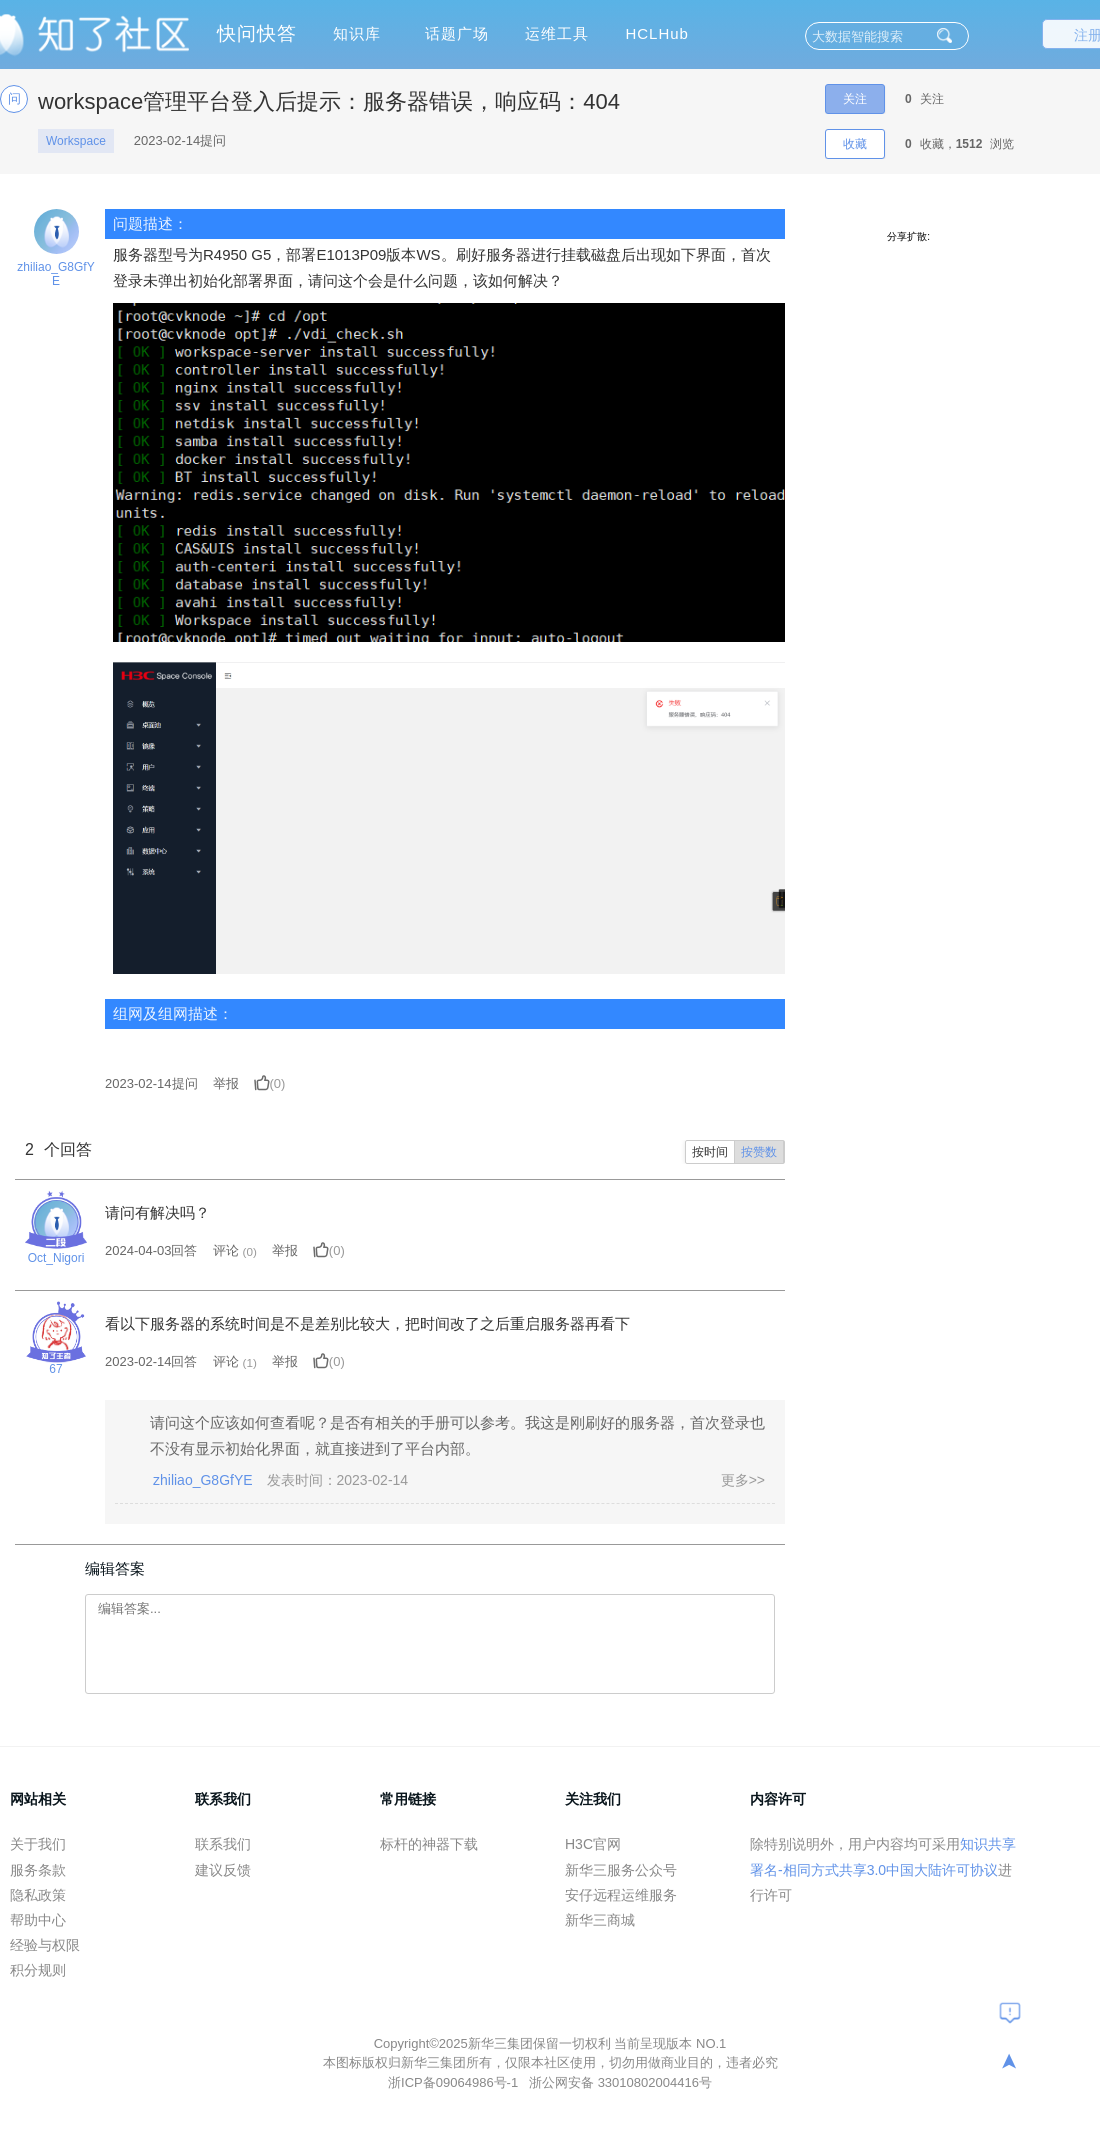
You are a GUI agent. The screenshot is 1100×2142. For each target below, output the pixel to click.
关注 (855, 99)
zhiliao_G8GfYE (55, 274)
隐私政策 (38, 1895)
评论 (226, 1250)
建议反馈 (223, 1870)
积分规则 (38, 1970)
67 (55, 1369)
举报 (226, 1083)
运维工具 (557, 33)
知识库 (357, 33)
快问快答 (257, 33)
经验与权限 (45, 1945)
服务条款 (38, 1870)
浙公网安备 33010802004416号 (620, 2082)
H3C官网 (593, 1844)
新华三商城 (600, 1920)
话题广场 (457, 33)
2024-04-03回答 (151, 1250)
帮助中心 (38, 1920)
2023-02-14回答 (151, 1361)
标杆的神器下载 (429, 1844)
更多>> (743, 1480)
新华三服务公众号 (621, 1870)
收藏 (855, 144)
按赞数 (759, 1152)
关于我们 (38, 1844)
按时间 (710, 1152)
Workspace (76, 141)
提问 (151, 1083)
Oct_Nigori (56, 1258)
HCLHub (657, 33)
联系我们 (223, 1844)
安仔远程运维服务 (621, 1895)
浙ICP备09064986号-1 (455, 2082)
